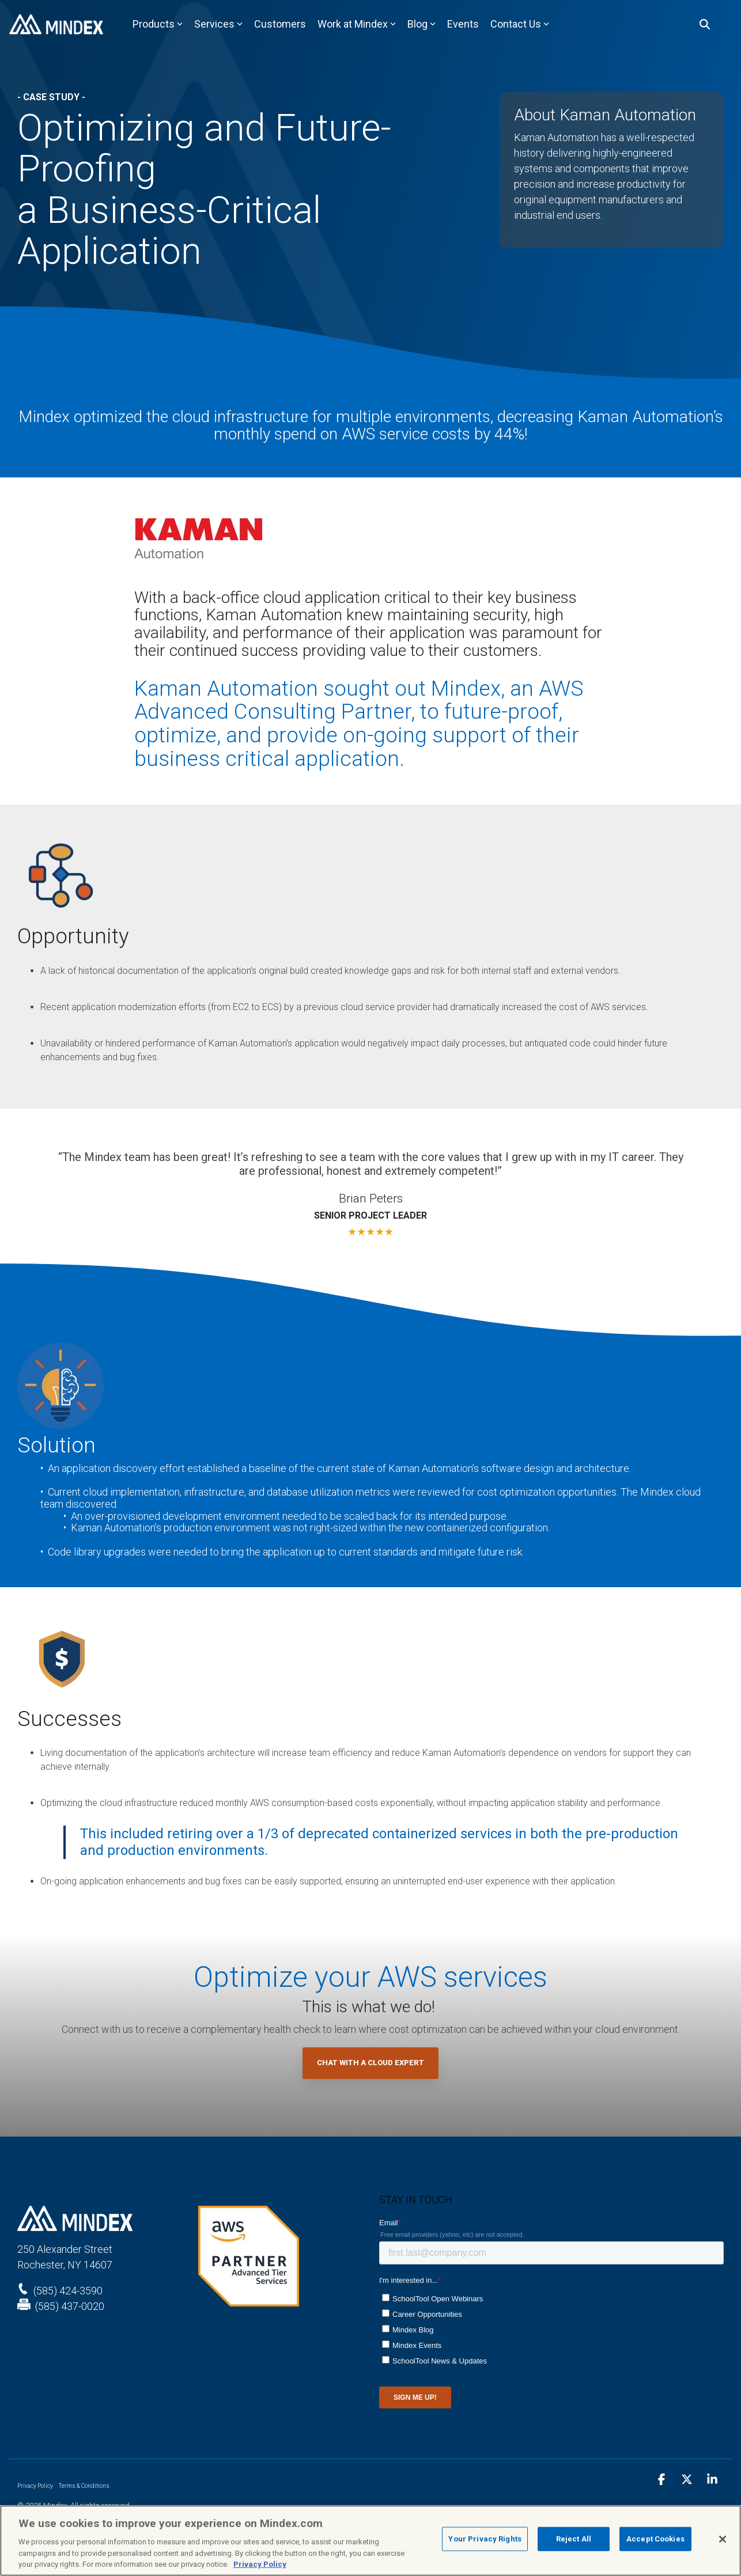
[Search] (704, 24)
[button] (662, 2479)
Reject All (573, 2539)
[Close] (722, 2539)
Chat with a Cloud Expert (370, 2062)
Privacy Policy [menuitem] (35, 2486)
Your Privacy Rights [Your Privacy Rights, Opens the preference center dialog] (484, 2539)
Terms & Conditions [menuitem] (84, 2486)
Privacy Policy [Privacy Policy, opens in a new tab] (259, 2564)
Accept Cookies (655, 2539)
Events (463, 24)
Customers (280, 24)
